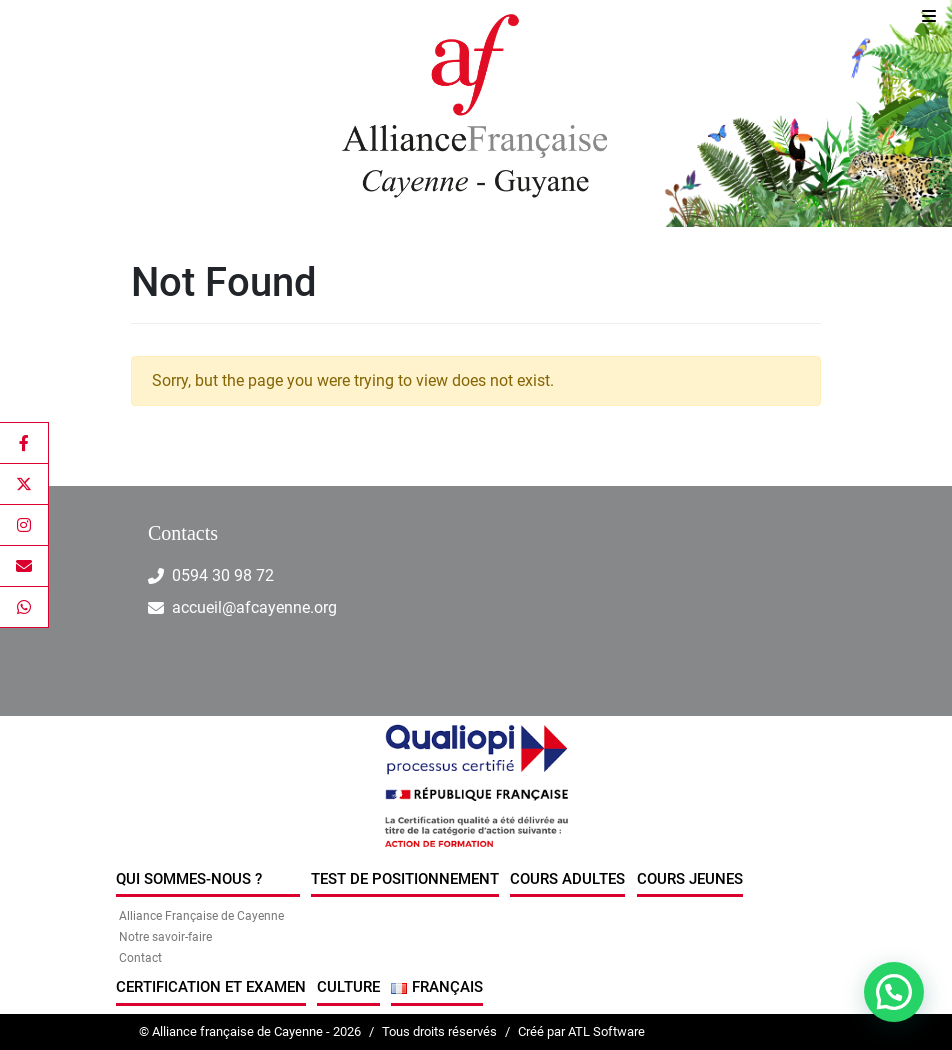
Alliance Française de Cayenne (201, 916)
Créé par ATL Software (581, 1031)
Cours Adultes (567, 879)
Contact (140, 958)
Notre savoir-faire (165, 937)
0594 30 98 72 (223, 575)
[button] (894, 992)
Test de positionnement (405, 879)
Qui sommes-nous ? (189, 879)
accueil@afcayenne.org (254, 607)
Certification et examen (211, 987)
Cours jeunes (690, 879)
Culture (348, 987)
